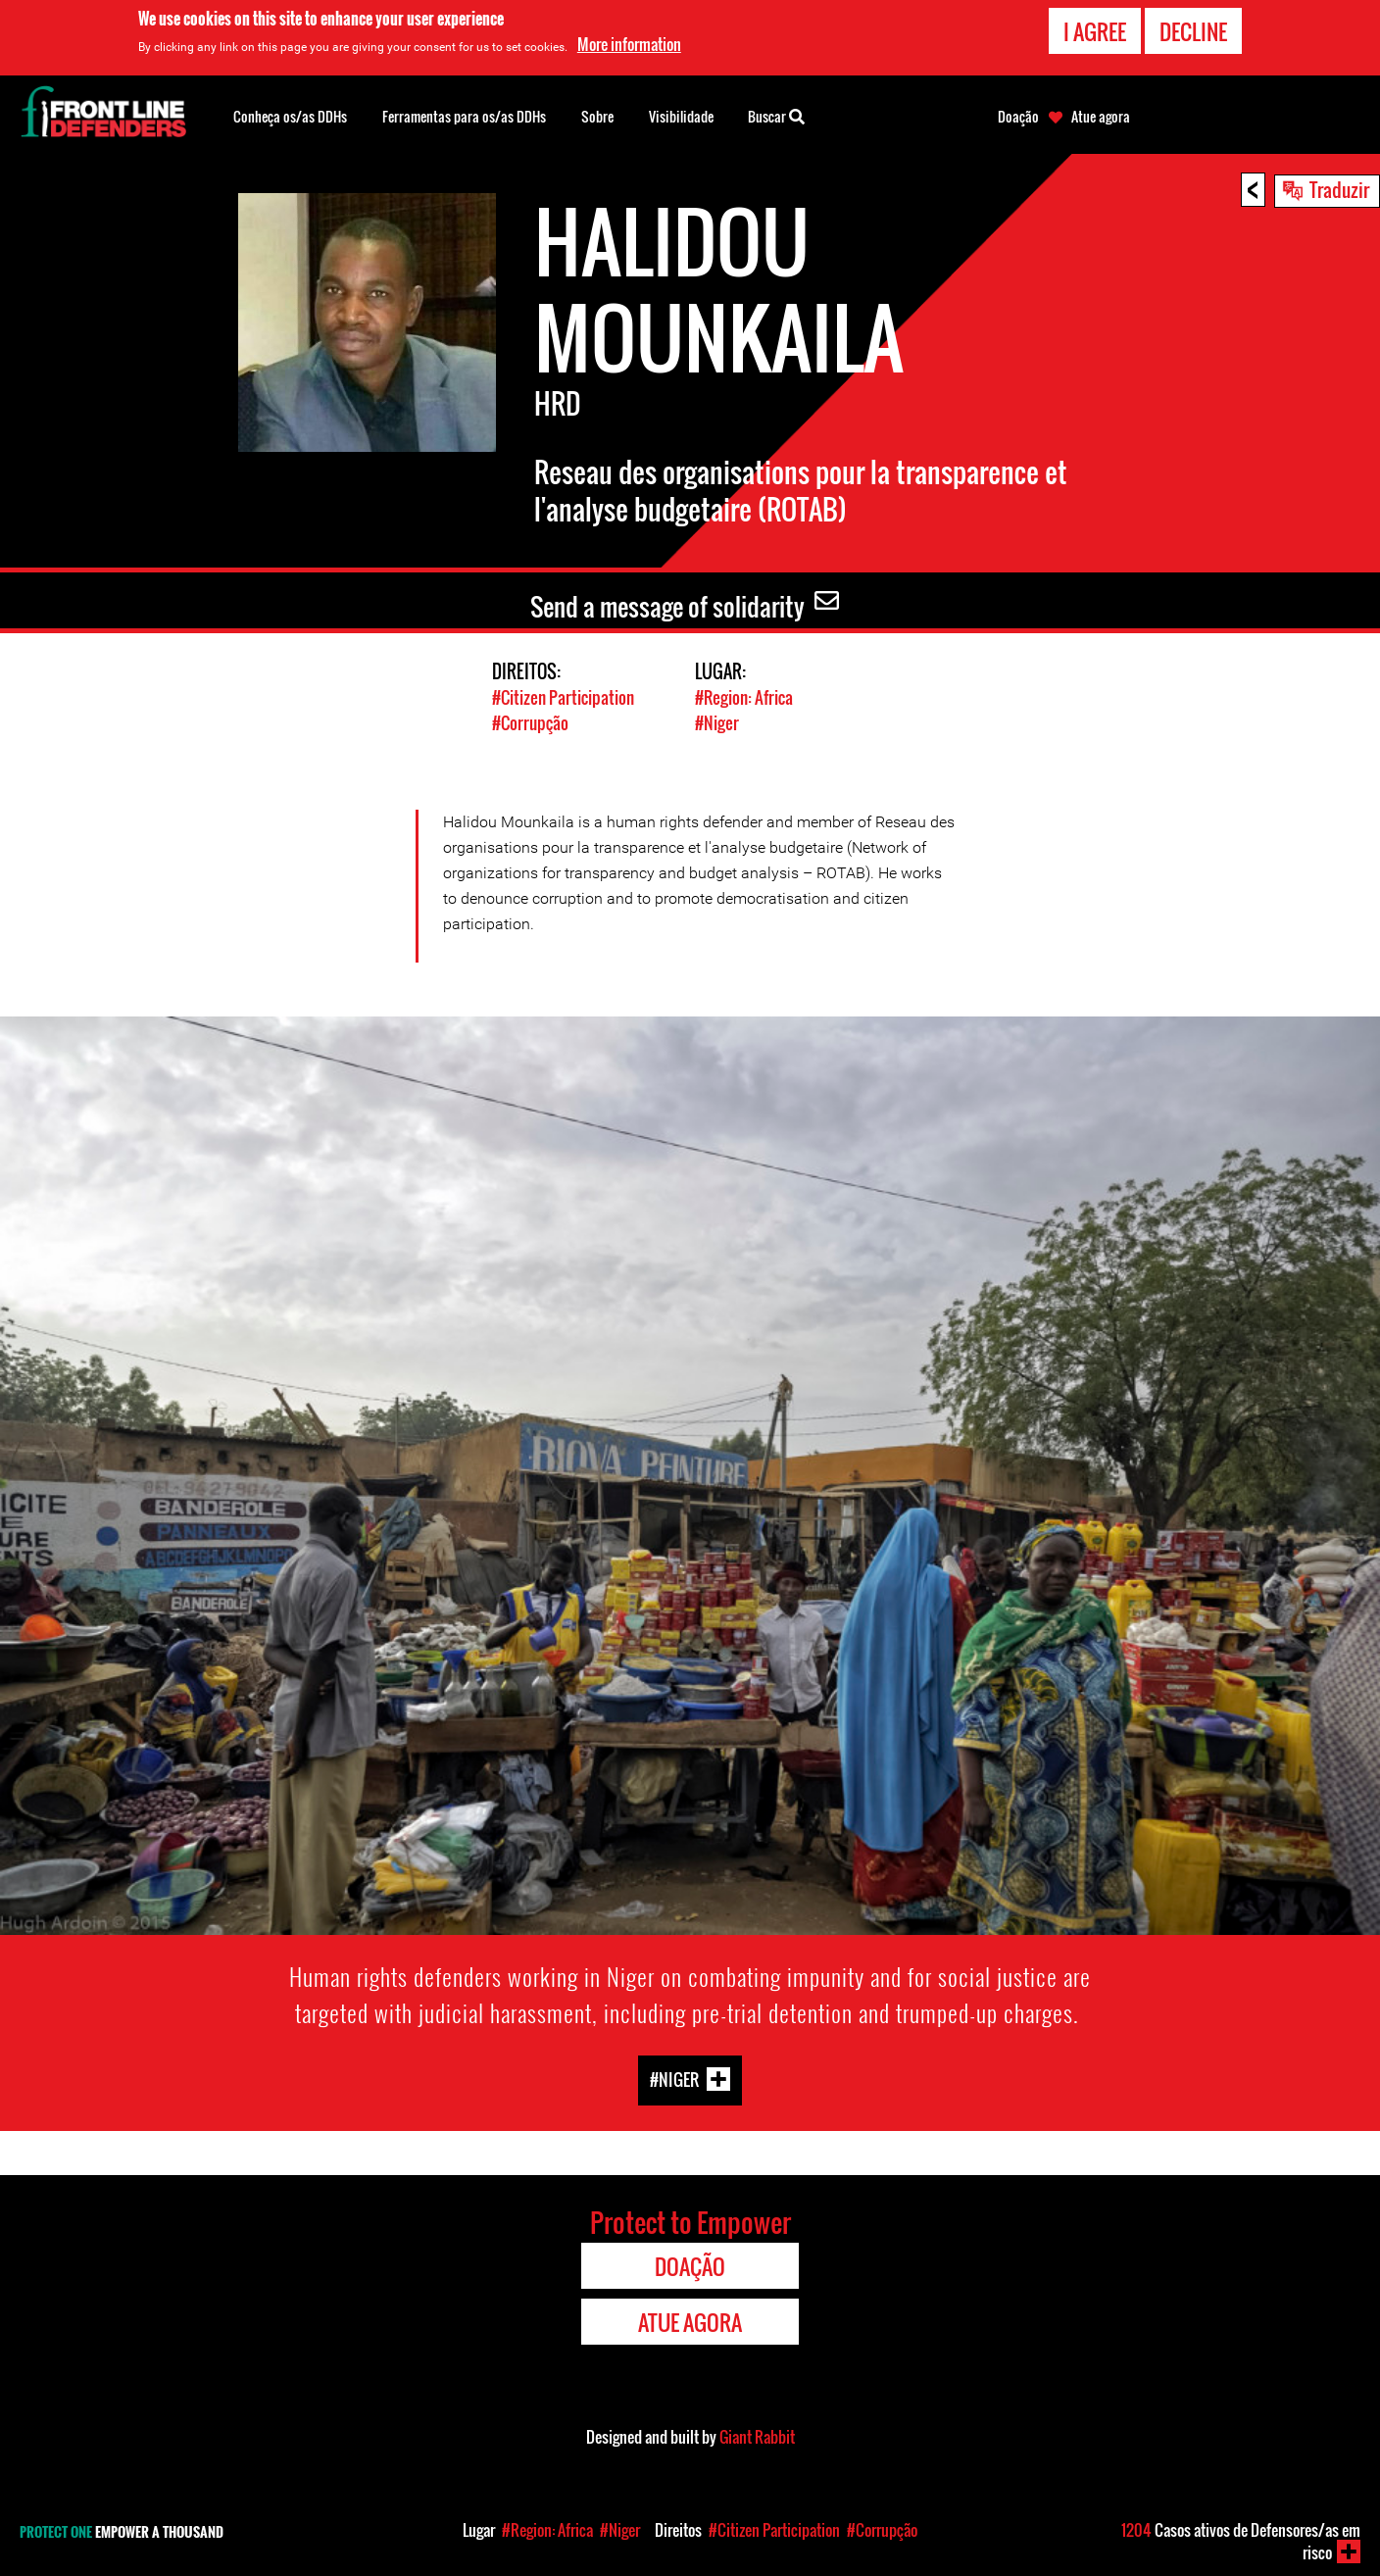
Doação (1018, 116)
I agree (1094, 31)
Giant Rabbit (757, 2436)
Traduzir (1339, 189)
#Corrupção (530, 722)
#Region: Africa (744, 697)
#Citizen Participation (563, 697)
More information (629, 44)
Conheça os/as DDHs (290, 116)
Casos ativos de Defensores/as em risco (1240, 2541)
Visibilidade (681, 116)
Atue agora (1100, 116)
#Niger (717, 722)
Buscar (776, 114)
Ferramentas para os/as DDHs (464, 116)
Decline (1193, 31)
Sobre (597, 116)
